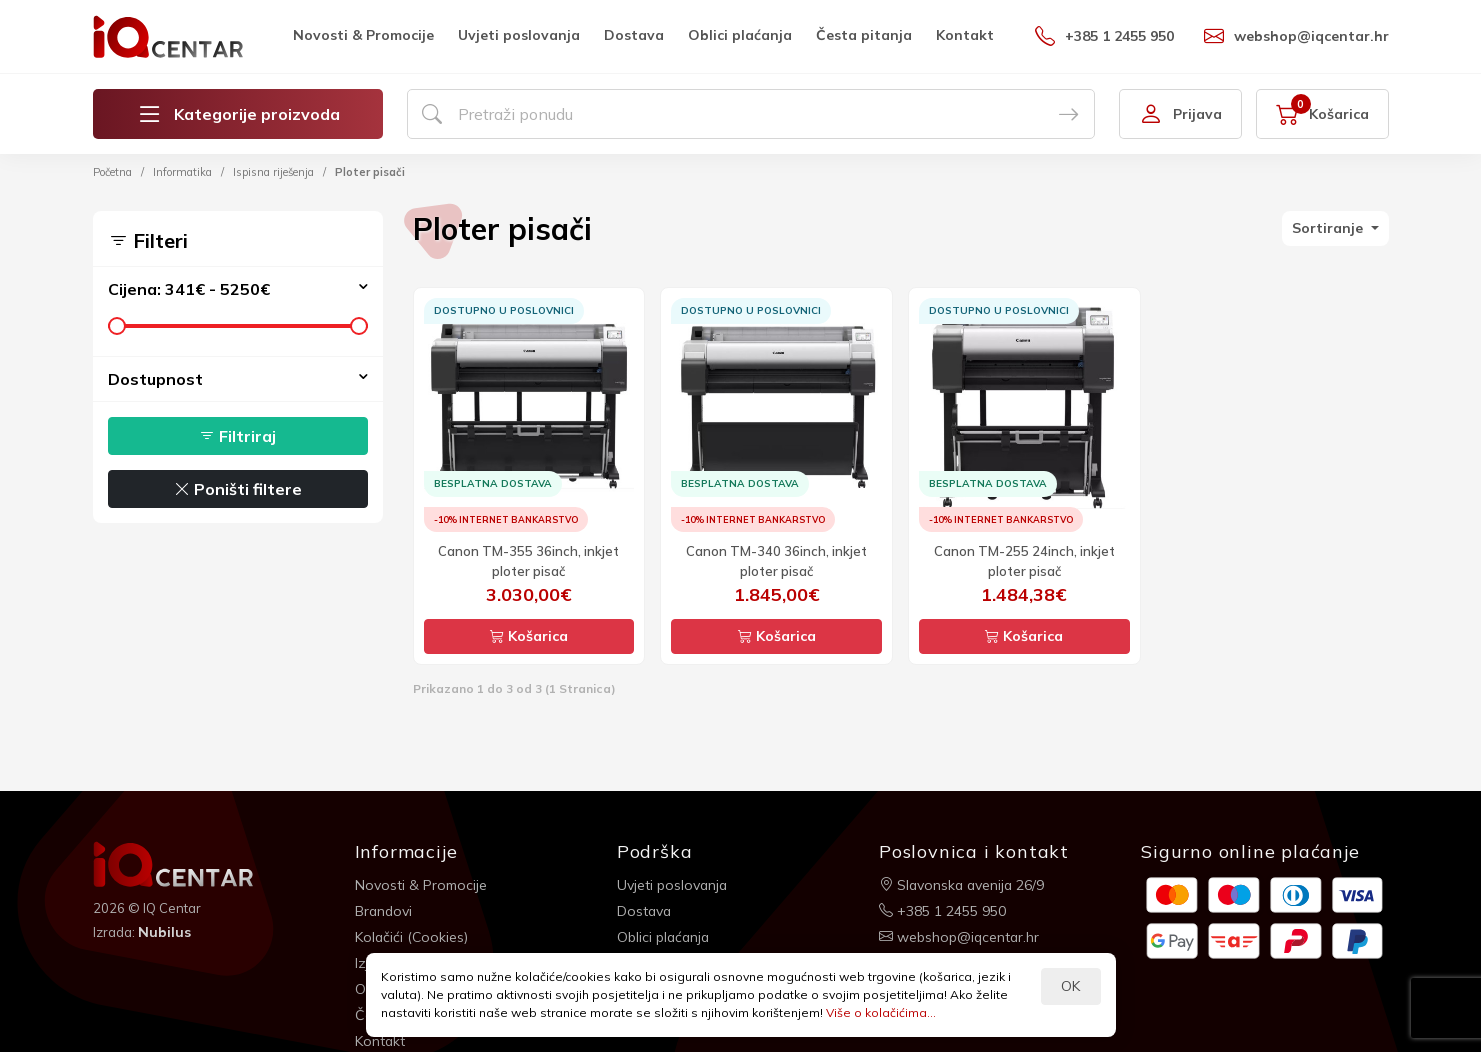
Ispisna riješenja (273, 172)
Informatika (182, 172)
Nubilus (164, 932)
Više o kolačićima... (881, 1012)
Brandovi (384, 910)
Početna (112, 172)
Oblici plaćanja (740, 35)
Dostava (634, 35)
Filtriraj (237, 436)
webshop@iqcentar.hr (1296, 36)
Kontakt (965, 35)
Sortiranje (1329, 228)
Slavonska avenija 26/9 (963, 884)
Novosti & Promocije (363, 35)
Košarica (529, 636)
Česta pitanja (864, 35)
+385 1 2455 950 (1104, 36)
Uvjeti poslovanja (519, 35)
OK (1070, 986)
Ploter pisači (370, 172)
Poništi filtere (238, 489)
